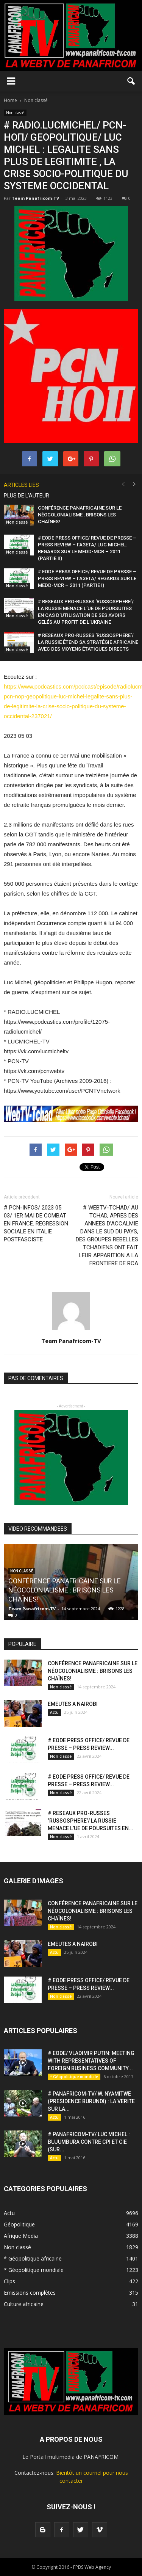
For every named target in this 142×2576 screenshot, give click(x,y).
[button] (131, 81)
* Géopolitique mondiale (74, 2076)
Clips (9, 2281)
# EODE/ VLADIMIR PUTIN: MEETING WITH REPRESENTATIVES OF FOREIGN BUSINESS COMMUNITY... (91, 2060)
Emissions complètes (30, 2292)
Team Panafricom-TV (35, 198)
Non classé (15, 112)
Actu (54, 1712)
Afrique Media (21, 2235)
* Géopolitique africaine (33, 2258)
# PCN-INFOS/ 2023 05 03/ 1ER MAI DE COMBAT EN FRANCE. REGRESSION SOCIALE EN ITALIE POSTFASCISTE (36, 1223)
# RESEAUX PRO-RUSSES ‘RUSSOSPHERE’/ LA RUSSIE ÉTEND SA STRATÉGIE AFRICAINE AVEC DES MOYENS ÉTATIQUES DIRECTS (88, 642)
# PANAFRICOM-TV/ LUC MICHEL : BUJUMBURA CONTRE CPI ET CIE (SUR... (89, 2141)
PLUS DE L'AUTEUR (26, 496)
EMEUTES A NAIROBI (73, 1704)
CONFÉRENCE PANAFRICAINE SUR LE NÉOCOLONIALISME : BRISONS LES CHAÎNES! (80, 514)
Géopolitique (19, 2224)
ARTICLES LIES (21, 485)
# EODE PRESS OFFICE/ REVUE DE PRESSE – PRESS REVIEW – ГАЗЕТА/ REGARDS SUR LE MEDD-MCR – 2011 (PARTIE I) (87, 578)
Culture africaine (24, 2304)
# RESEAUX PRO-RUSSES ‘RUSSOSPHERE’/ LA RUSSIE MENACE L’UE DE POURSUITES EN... (90, 1820)
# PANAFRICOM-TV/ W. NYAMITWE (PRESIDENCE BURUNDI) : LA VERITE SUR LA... (91, 2101)
